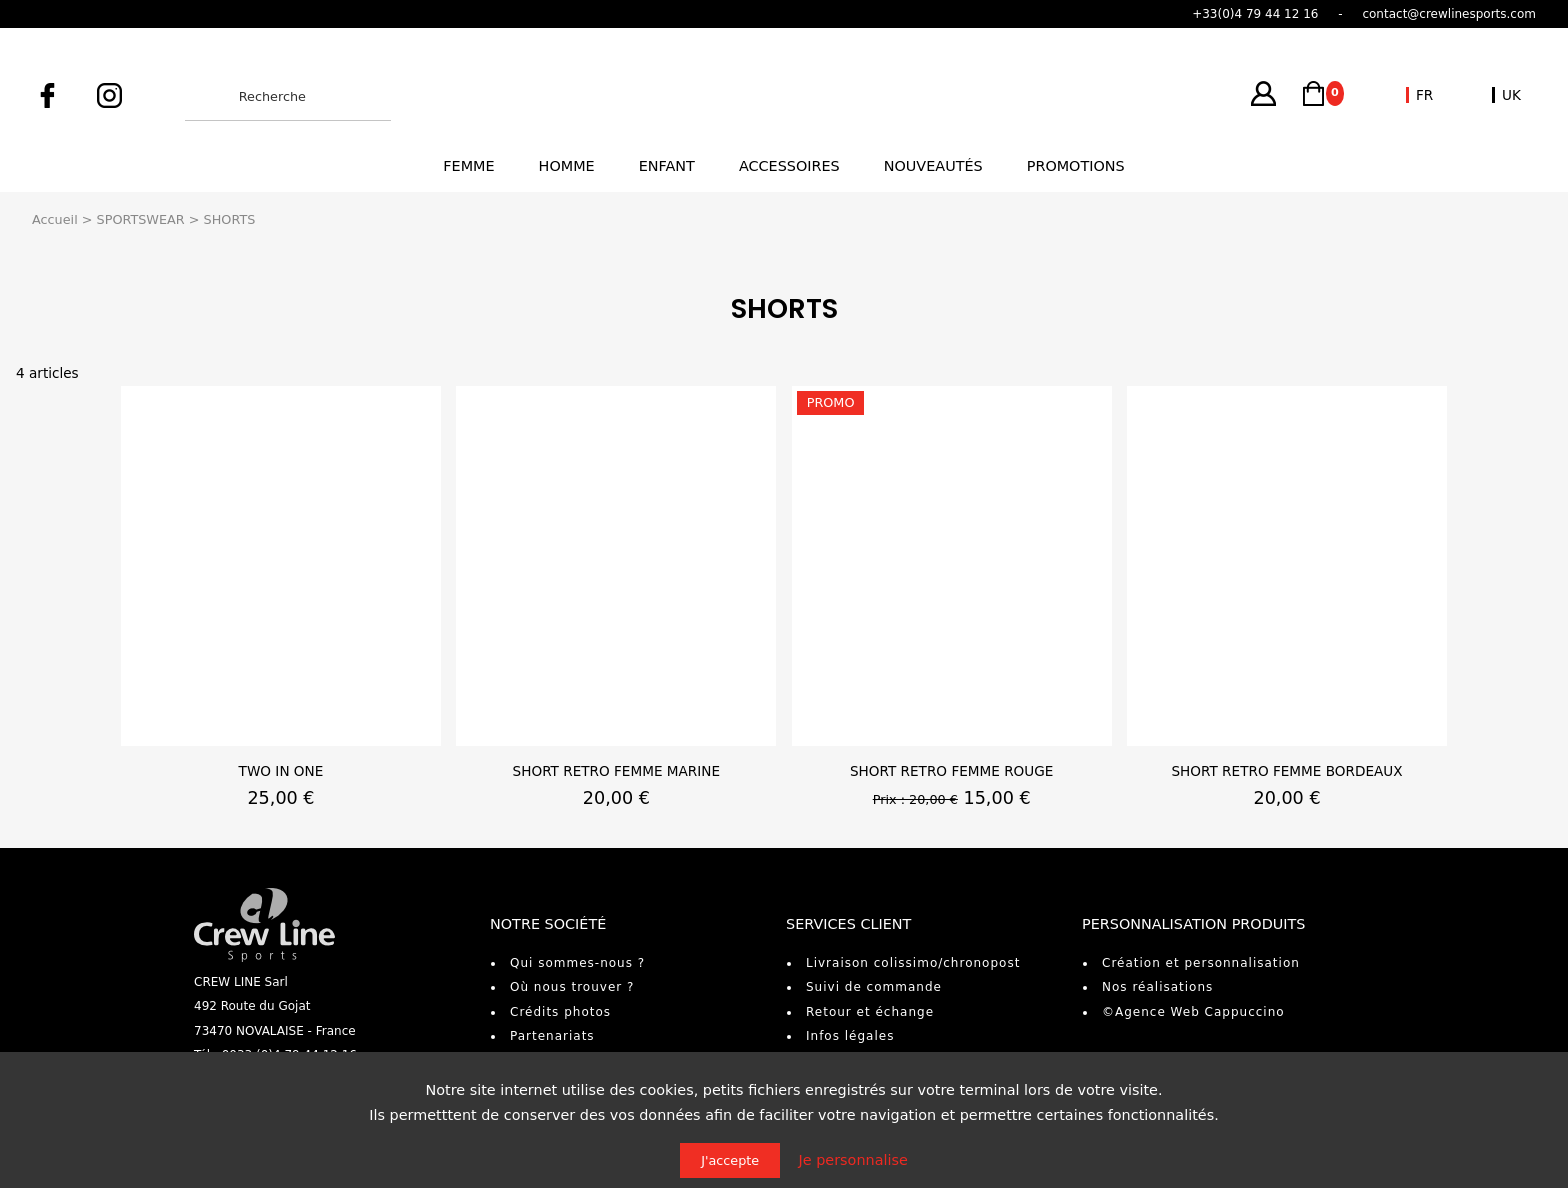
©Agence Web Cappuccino (1193, 1012)
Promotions (1076, 166)
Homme (567, 166)
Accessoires (789, 166)
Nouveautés (933, 166)
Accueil (55, 219)
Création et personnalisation (1201, 963)
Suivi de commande (874, 987)
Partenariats (552, 1036)
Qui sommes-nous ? (577, 963)
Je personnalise (853, 1160)
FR (1424, 95)
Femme (468, 166)
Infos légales (850, 1036)
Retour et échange (870, 1012)
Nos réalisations (1157, 987)
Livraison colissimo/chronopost (913, 963)
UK (1511, 95)
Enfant (667, 166)
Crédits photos (560, 1012)
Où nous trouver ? (572, 987)
